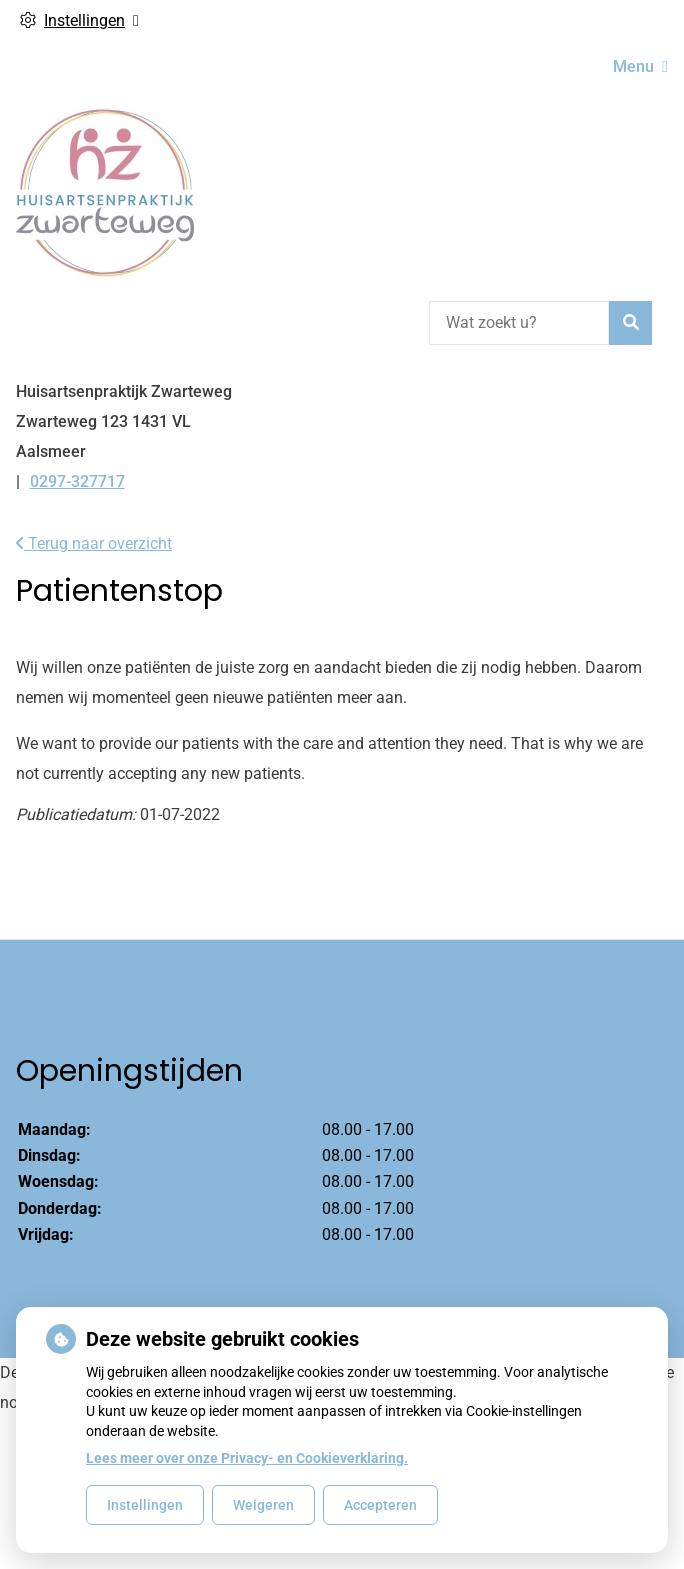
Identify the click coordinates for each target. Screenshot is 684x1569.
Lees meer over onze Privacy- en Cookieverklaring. (247, 1458)
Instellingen (145, 1505)
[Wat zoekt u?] (519, 323)
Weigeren (263, 1505)
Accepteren (380, 1505)
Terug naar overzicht (94, 543)
